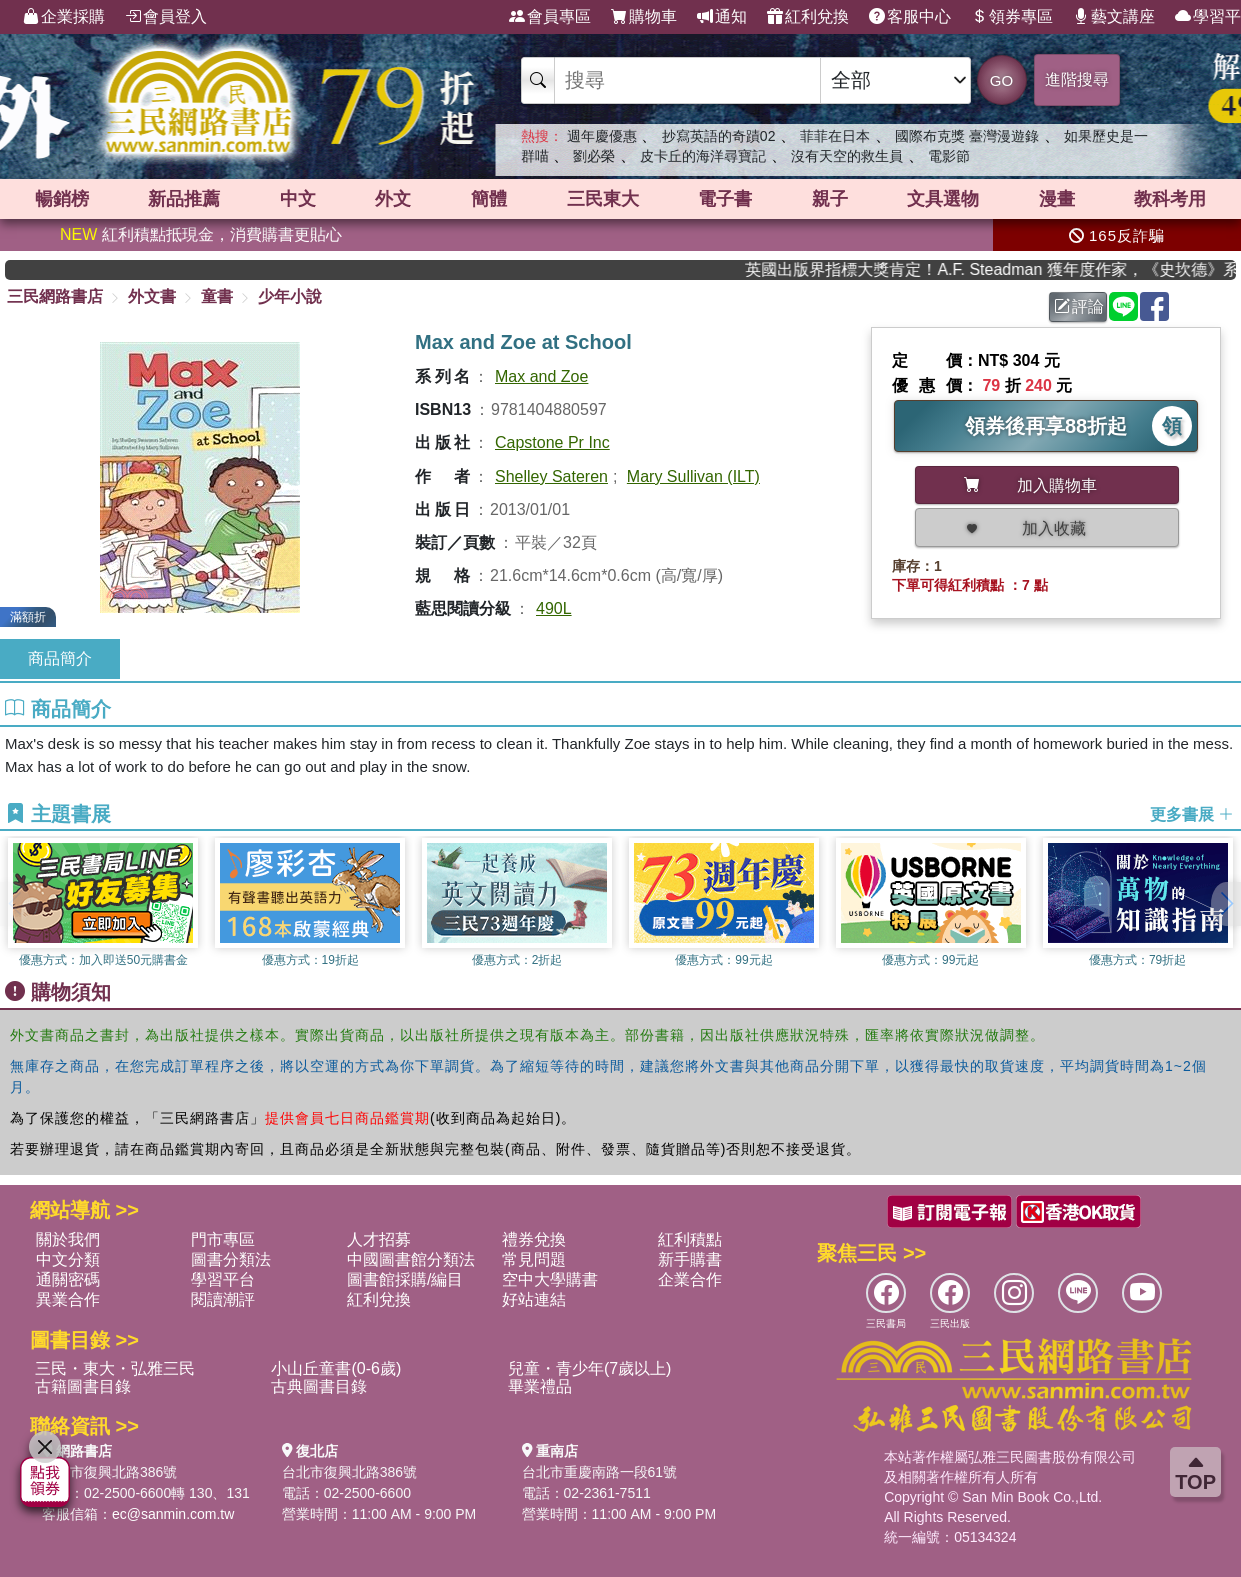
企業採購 (64, 17)
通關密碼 (68, 1279)
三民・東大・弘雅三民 (115, 1368)
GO (1001, 80)
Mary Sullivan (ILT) (693, 476)
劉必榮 (594, 156)
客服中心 (910, 17)
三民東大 (603, 199)
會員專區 (550, 17)
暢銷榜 (62, 199)
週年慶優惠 (602, 136)
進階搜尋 (1077, 79)
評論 (1079, 306)
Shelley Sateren (551, 476)
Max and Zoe (541, 376)
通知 (722, 17)
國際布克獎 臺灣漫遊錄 (967, 136)
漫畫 (1057, 199)
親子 (830, 199)
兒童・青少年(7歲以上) (590, 1368)
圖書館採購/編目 (405, 1279)
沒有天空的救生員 (847, 156)
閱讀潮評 (223, 1299)
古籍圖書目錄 (83, 1386)
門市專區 (223, 1239)
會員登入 (166, 17)
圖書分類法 (231, 1259)
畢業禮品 (540, 1386)
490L (554, 608)
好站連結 (534, 1299)
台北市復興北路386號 (109, 1472)
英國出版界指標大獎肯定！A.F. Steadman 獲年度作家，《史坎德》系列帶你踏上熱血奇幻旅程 (1009, 269)
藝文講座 (1114, 17)
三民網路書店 (55, 296)
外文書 (152, 296)
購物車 (644, 17)
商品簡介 (60, 658)
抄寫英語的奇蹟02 (719, 136)
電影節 (949, 156)
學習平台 (223, 1279)
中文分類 (68, 1259)
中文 (298, 199)
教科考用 (1170, 199)
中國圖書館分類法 (411, 1259)
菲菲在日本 (835, 136)
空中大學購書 (550, 1279)
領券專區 (1012, 17)
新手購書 (690, 1259)
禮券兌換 (534, 1239)
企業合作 (690, 1279)
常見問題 (534, 1259)
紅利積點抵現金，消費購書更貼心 (201, 234)
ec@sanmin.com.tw (173, 1514)
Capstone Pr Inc (552, 442)
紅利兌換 (808, 17)
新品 (184, 199)
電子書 (725, 199)
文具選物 (943, 199)
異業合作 (68, 1299)
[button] (1226, 904)
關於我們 (68, 1239)
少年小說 (290, 296)
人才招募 (379, 1239)
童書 (217, 296)
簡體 (489, 199)
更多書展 (1192, 814)
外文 (393, 199)
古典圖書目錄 (319, 1386)
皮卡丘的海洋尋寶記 (703, 156)
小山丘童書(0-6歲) (336, 1368)
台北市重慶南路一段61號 (600, 1472)
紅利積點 (690, 1239)
